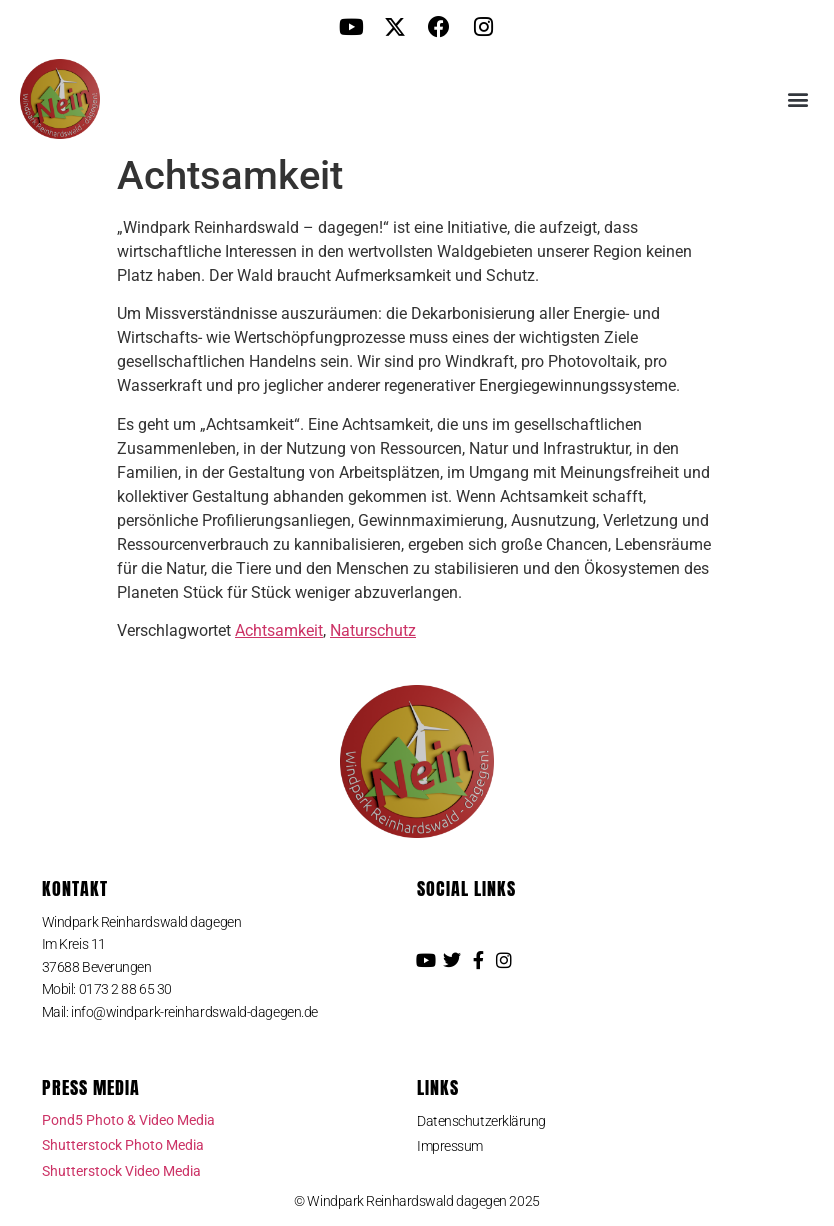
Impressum (450, 1146)
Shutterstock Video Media (121, 1171)
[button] (797, 99)
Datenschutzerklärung (481, 1121)
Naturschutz (373, 630)
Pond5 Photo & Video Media (128, 1120)
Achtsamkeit (279, 630)
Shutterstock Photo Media (123, 1145)
